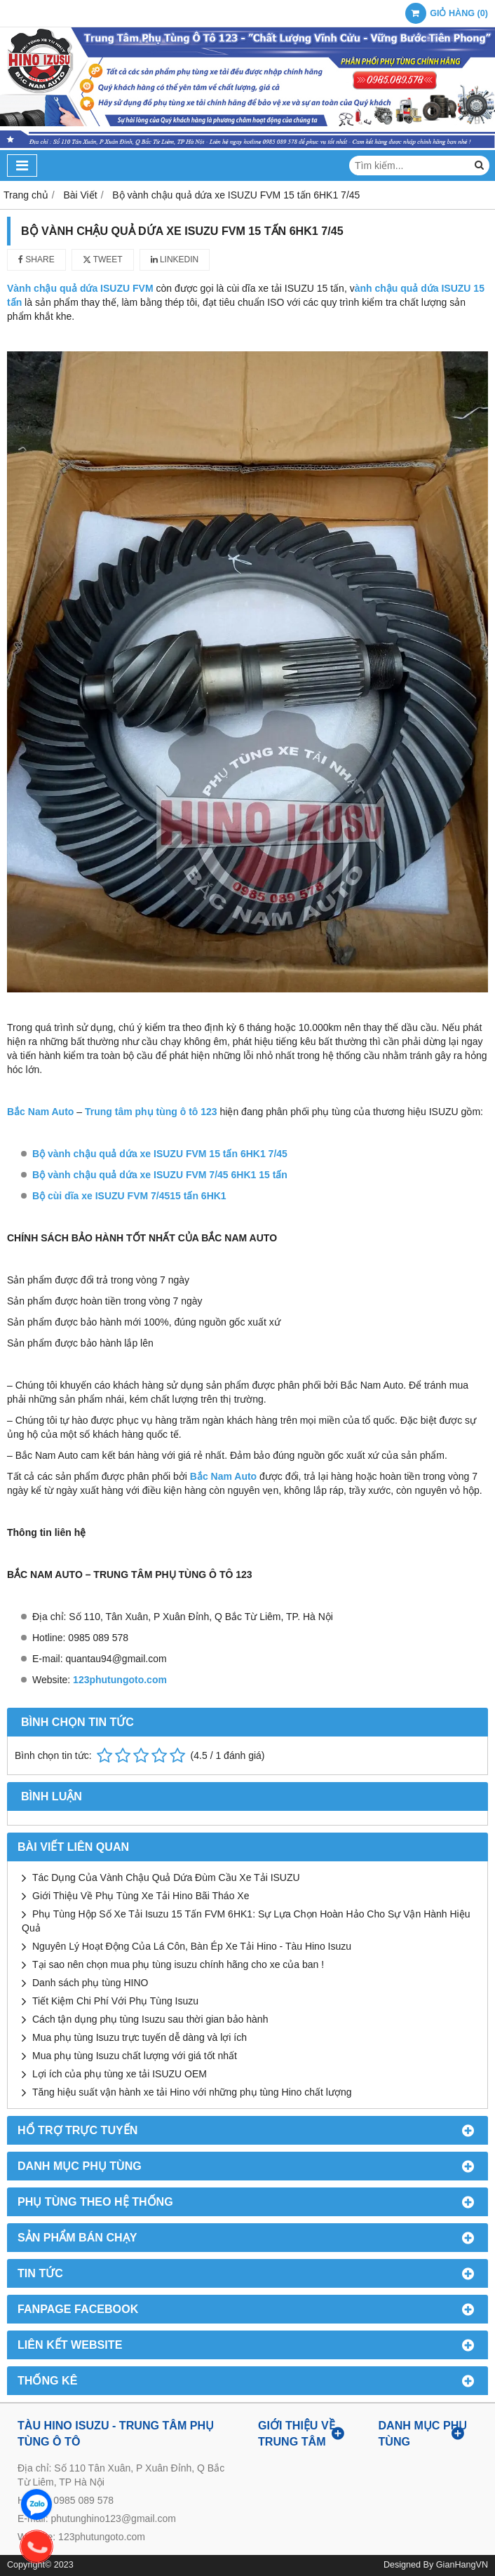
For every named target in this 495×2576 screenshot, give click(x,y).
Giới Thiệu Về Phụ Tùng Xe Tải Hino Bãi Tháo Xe (140, 1895)
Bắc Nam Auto (40, 1111)
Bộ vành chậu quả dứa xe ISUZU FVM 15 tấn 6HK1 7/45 (159, 1153)
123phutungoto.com (120, 1679)
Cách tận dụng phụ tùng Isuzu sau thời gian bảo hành (150, 2019)
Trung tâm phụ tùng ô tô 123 (152, 1111)
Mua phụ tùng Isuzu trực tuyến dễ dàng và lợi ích (139, 2037)
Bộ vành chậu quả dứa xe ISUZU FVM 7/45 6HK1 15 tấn (159, 1174)
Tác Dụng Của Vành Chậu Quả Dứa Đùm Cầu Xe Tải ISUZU (166, 1877)
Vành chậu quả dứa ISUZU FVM (81, 288)
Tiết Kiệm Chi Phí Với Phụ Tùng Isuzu (115, 2001)
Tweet (103, 259)
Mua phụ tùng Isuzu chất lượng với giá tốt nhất (134, 2055)
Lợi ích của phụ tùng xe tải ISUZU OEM (119, 2073)
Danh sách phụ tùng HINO (90, 1982)
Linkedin (175, 259)
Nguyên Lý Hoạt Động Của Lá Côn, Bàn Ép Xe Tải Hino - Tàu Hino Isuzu (191, 1946)
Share (36, 259)
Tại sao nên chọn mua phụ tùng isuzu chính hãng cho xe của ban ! (178, 1964)
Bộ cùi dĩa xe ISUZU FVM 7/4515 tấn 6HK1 (129, 1195)
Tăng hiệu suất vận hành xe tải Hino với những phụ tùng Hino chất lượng (191, 2092)
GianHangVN (462, 2565)
